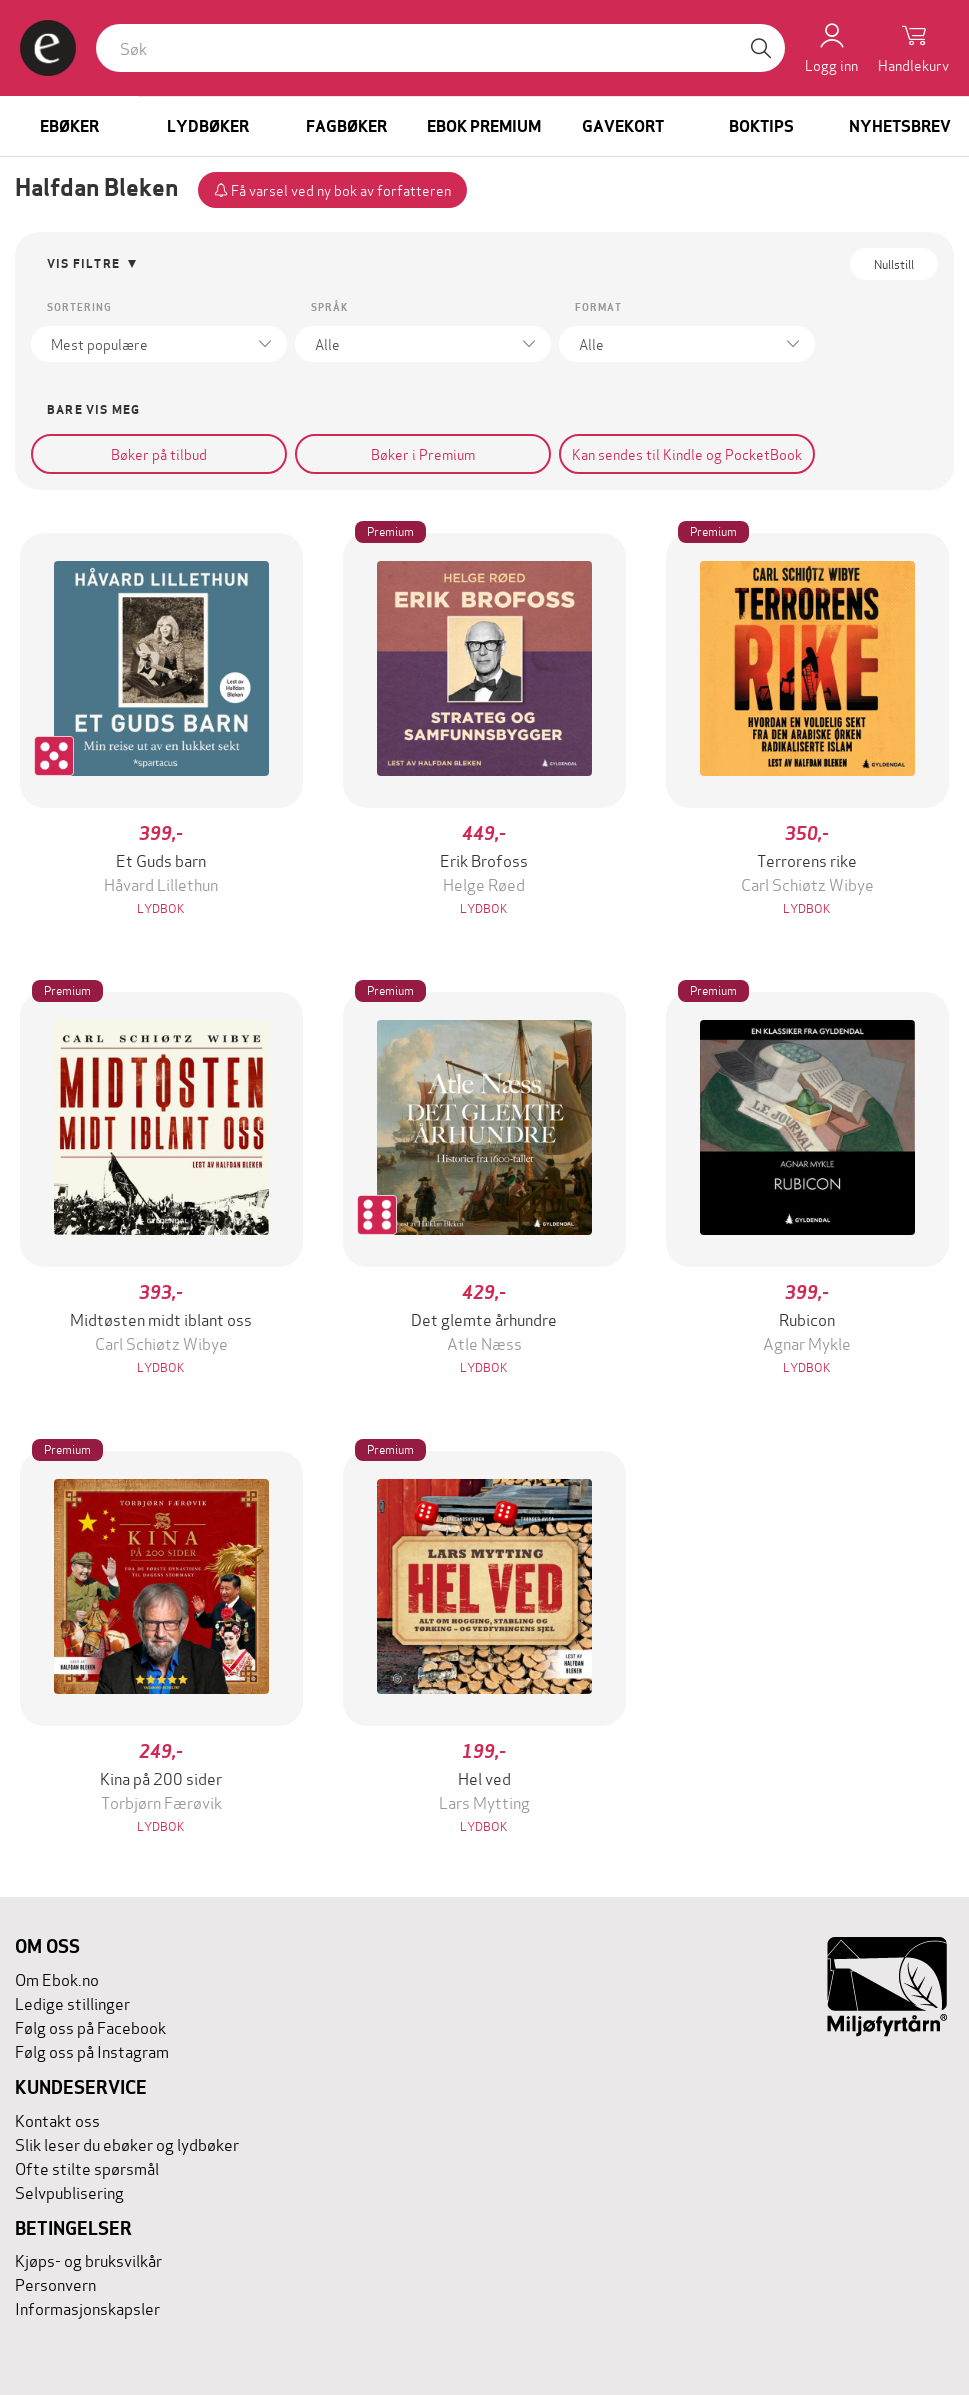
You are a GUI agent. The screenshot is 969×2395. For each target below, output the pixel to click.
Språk (329, 307)
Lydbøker (208, 126)
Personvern (55, 2283)
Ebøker (69, 126)
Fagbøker (346, 126)
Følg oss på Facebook (90, 2026)
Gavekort (623, 126)
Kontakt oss (57, 2119)
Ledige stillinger (72, 2002)
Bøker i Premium (423, 453)
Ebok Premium (484, 126)
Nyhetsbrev (900, 126)
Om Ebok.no (57, 1978)
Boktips (761, 126)
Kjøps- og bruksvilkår (88, 2259)
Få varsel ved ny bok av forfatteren (332, 189)
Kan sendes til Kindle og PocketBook (687, 453)
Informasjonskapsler (87, 2307)
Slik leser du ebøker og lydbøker (127, 2143)
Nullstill (894, 263)
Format (598, 307)
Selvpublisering (69, 2191)
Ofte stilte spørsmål (87, 2167)
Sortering (79, 307)
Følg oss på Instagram (92, 2050)
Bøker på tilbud (159, 453)
